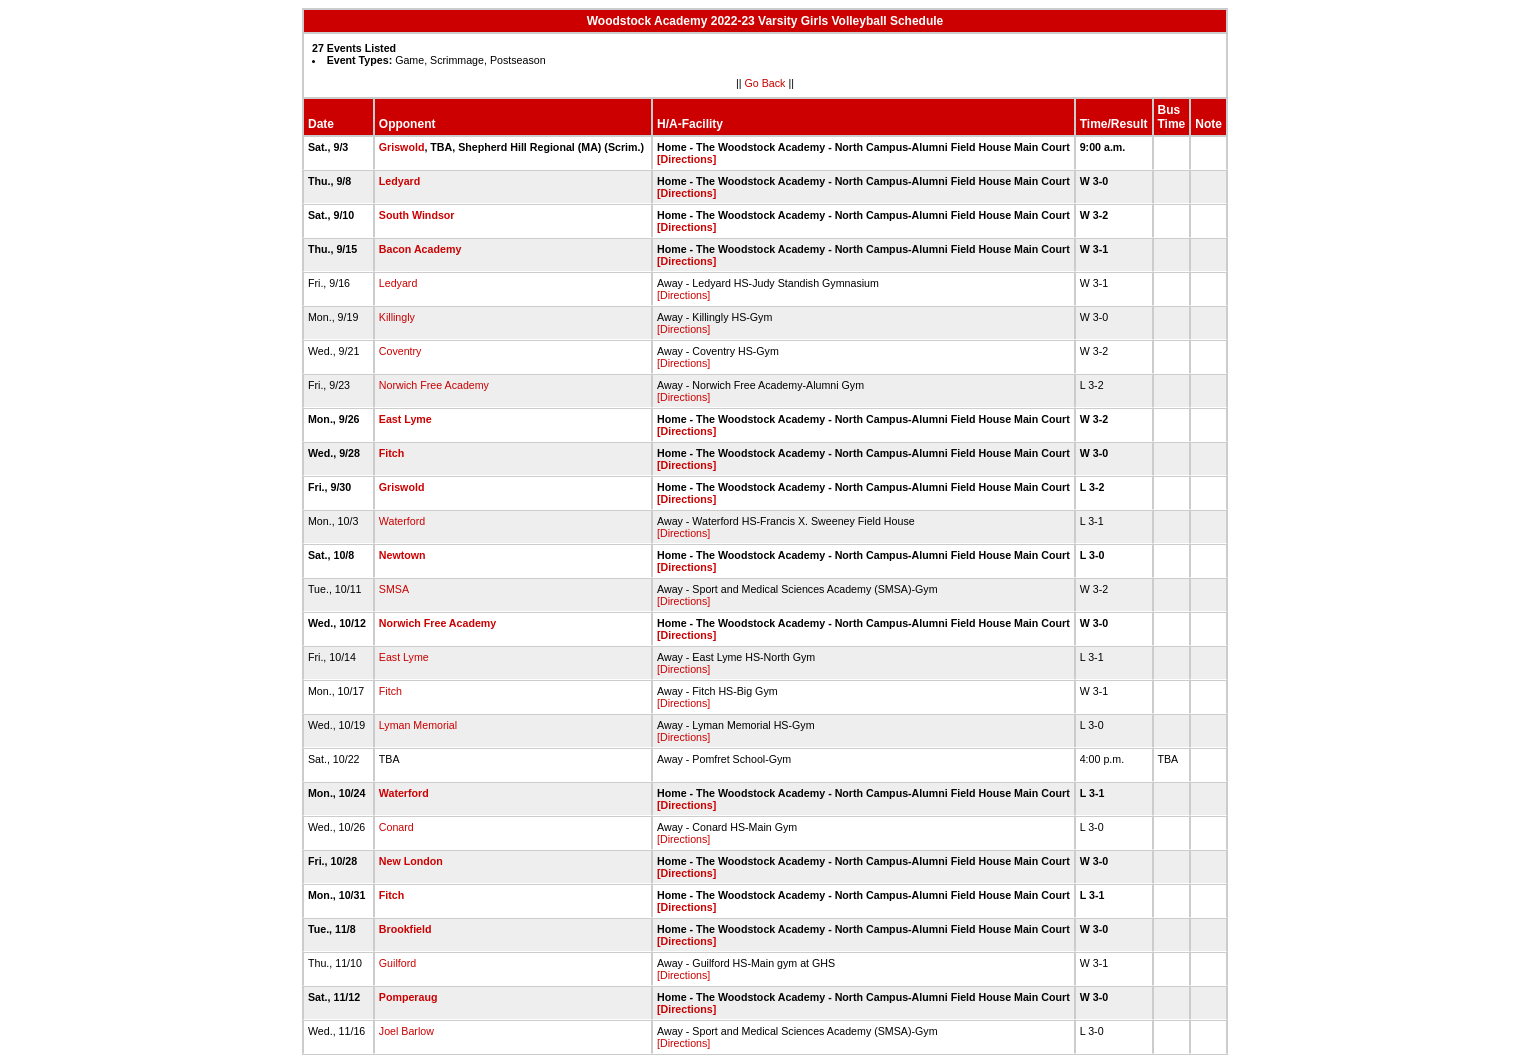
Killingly (397, 317)
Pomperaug (408, 997)
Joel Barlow (406, 1031)
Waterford (402, 521)
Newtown (402, 555)
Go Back (765, 83)
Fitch (391, 453)
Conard (396, 827)
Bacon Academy (420, 249)
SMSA (394, 589)
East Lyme (405, 419)
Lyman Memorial (418, 725)
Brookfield (405, 929)
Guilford (397, 963)
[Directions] (686, 159)
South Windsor (417, 215)
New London (411, 861)
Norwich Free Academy (434, 385)
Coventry (400, 351)
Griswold (402, 147)
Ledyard (399, 181)
